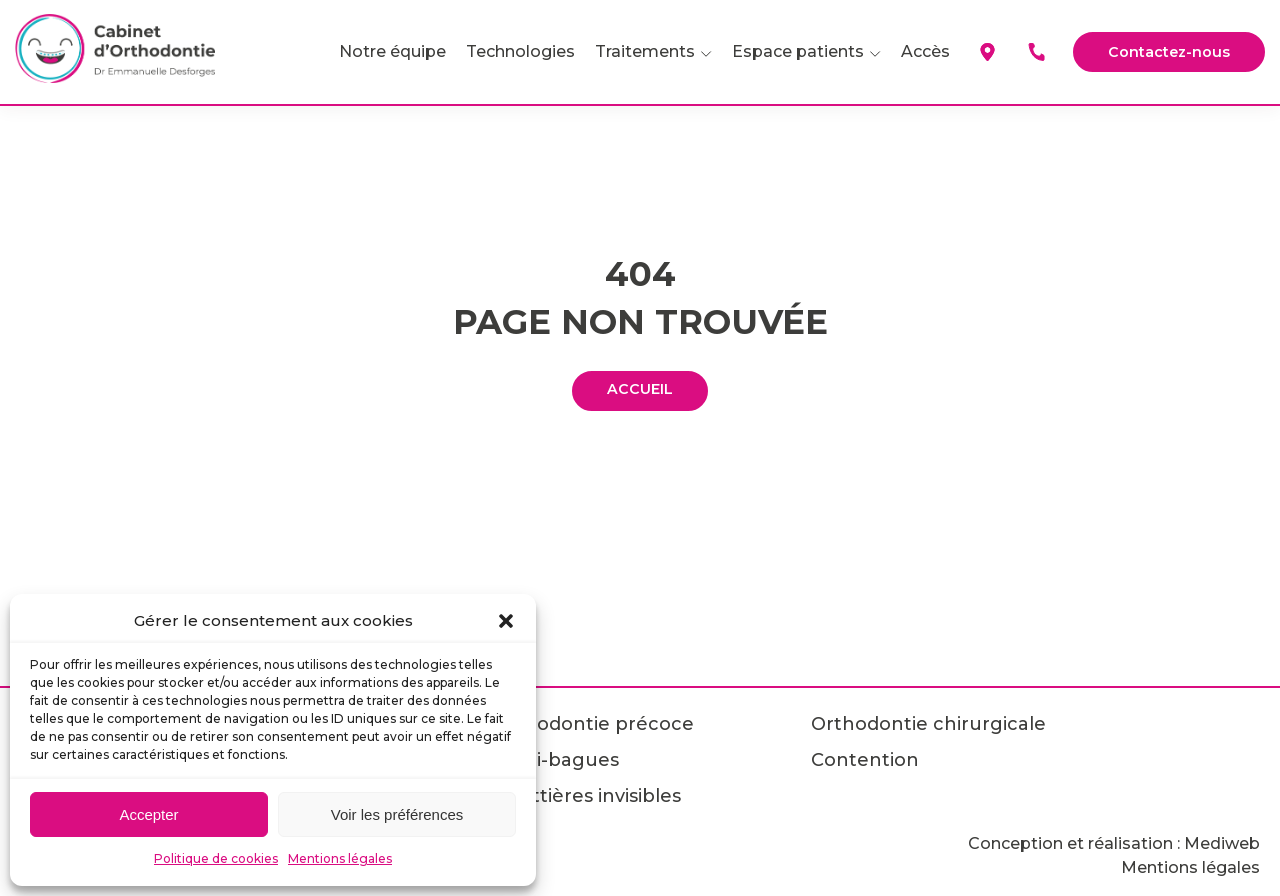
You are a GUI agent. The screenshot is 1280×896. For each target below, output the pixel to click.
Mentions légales (340, 858)
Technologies (509, 51)
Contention (865, 760)
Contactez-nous (1163, 51)
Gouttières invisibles (587, 796)
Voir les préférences (397, 814)
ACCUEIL (640, 390)
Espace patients (787, 51)
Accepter (148, 814)
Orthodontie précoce (593, 724)
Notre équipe (381, 51)
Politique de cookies (216, 858)
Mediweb (1222, 843)
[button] (506, 621)
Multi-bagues (556, 760)
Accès (914, 51)
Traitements (634, 51)
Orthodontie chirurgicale (928, 724)
